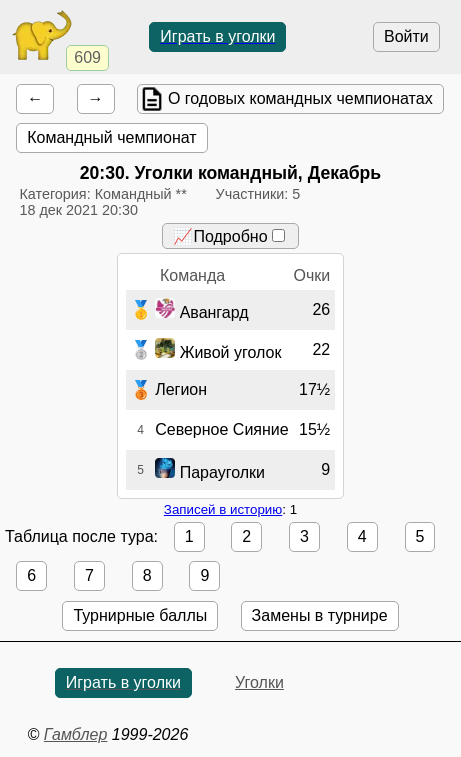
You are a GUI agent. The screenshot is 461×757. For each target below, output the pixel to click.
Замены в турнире (320, 615)
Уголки (259, 682)
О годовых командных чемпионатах (300, 98)
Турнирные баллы (140, 615)
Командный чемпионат (111, 137)
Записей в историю (223, 509)
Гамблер (76, 734)
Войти (406, 36)
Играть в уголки (217, 36)
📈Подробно (228, 236)
